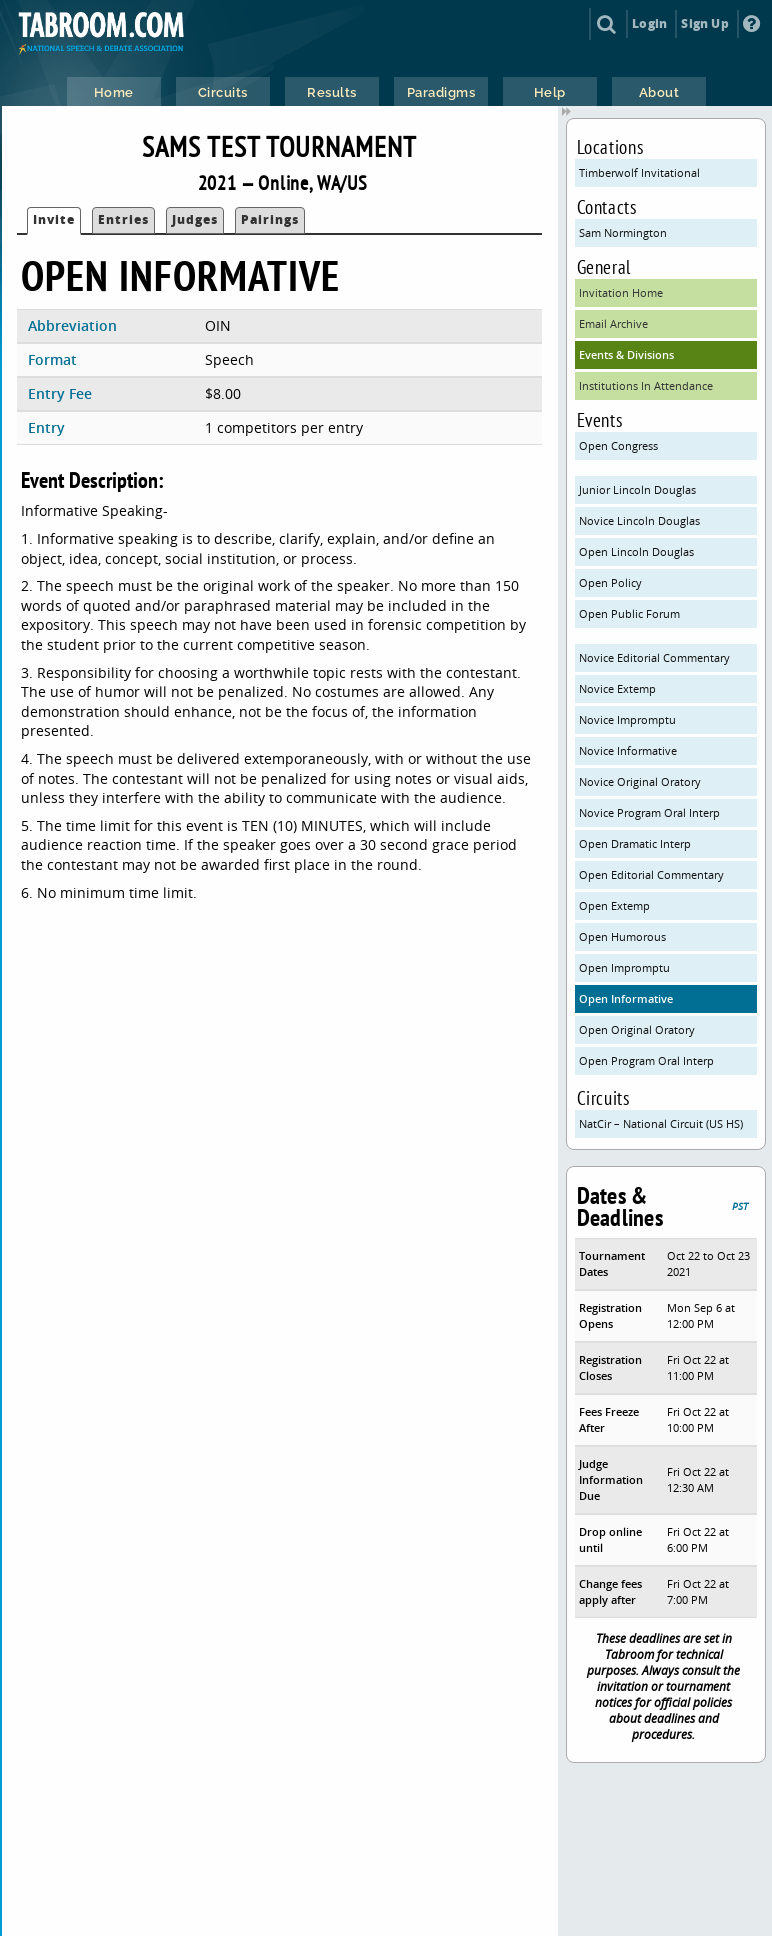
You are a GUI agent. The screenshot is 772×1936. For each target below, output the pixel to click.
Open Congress (618, 445)
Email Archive (613, 323)
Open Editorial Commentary (651, 874)
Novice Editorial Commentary (654, 657)
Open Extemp (614, 905)
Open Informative (626, 998)
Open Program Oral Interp (646, 1060)
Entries (123, 219)
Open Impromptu (624, 967)
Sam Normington (623, 232)
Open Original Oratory (637, 1029)
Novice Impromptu (627, 719)
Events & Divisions (626, 354)
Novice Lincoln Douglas (639, 520)
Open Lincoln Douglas (636, 551)
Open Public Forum (629, 613)
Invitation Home (621, 292)
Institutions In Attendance (646, 385)
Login (649, 23)
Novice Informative (628, 750)
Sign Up (704, 23)
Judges (195, 219)
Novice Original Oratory (640, 781)
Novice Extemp (617, 688)
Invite (54, 219)
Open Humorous (622, 936)
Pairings (270, 219)
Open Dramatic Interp (635, 843)
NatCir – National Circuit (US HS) (661, 1123)
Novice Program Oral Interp (649, 812)
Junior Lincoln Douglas (637, 489)
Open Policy (610, 582)
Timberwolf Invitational (639, 172)
